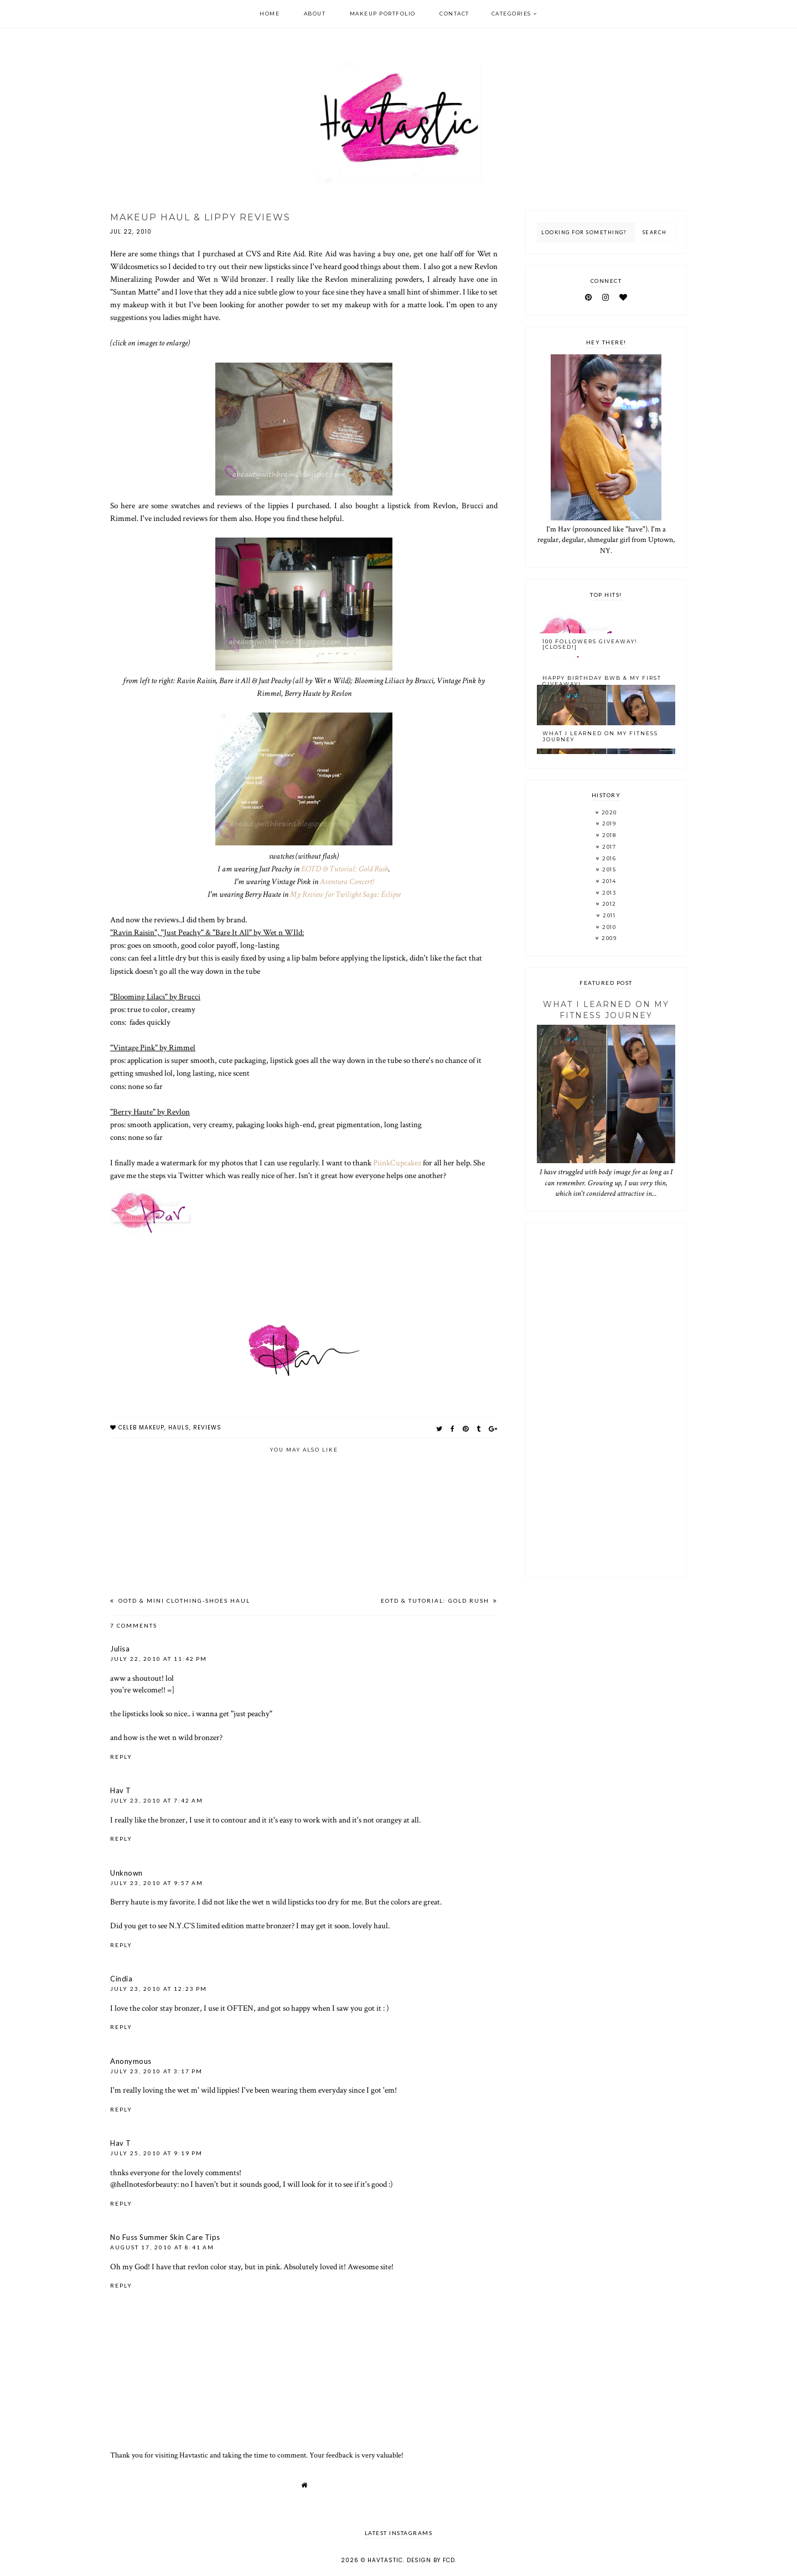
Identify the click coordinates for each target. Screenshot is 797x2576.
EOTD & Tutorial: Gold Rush (345, 868)
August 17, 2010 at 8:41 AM (162, 2247)
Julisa (120, 1648)
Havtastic (385, 2560)
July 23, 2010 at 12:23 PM (158, 1988)
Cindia (121, 1978)
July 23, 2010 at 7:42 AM (156, 1800)
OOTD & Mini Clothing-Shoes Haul (183, 1600)
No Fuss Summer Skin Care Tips (165, 2237)
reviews (207, 1427)
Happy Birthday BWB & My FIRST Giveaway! (601, 681)
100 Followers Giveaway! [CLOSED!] (590, 644)
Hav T (120, 1790)
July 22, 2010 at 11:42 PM (158, 1658)
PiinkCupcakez (397, 1162)
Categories (511, 14)
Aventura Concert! (347, 881)
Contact (454, 14)
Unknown (126, 1872)
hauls (178, 1427)
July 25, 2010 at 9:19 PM (156, 2153)
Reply (121, 1756)
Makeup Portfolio (383, 14)
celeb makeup (141, 1427)
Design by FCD (431, 2560)
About (315, 14)
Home (270, 14)
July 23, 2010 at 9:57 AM (156, 1883)
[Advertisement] (606, 1400)
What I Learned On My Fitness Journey (600, 736)
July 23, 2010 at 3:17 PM (156, 2071)
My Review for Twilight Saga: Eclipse (345, 894)
